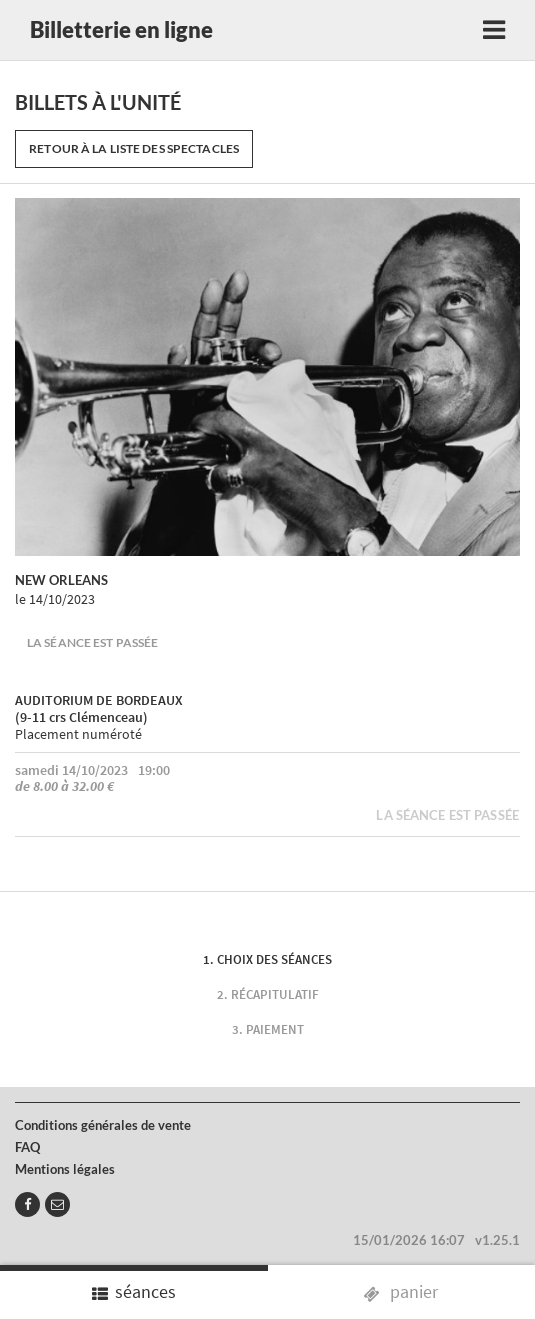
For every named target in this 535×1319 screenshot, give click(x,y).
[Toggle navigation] (494, 30)
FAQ (27, 1147)
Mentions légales (65, 1169)
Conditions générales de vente (103, 1125)
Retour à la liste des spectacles (134, 148)
